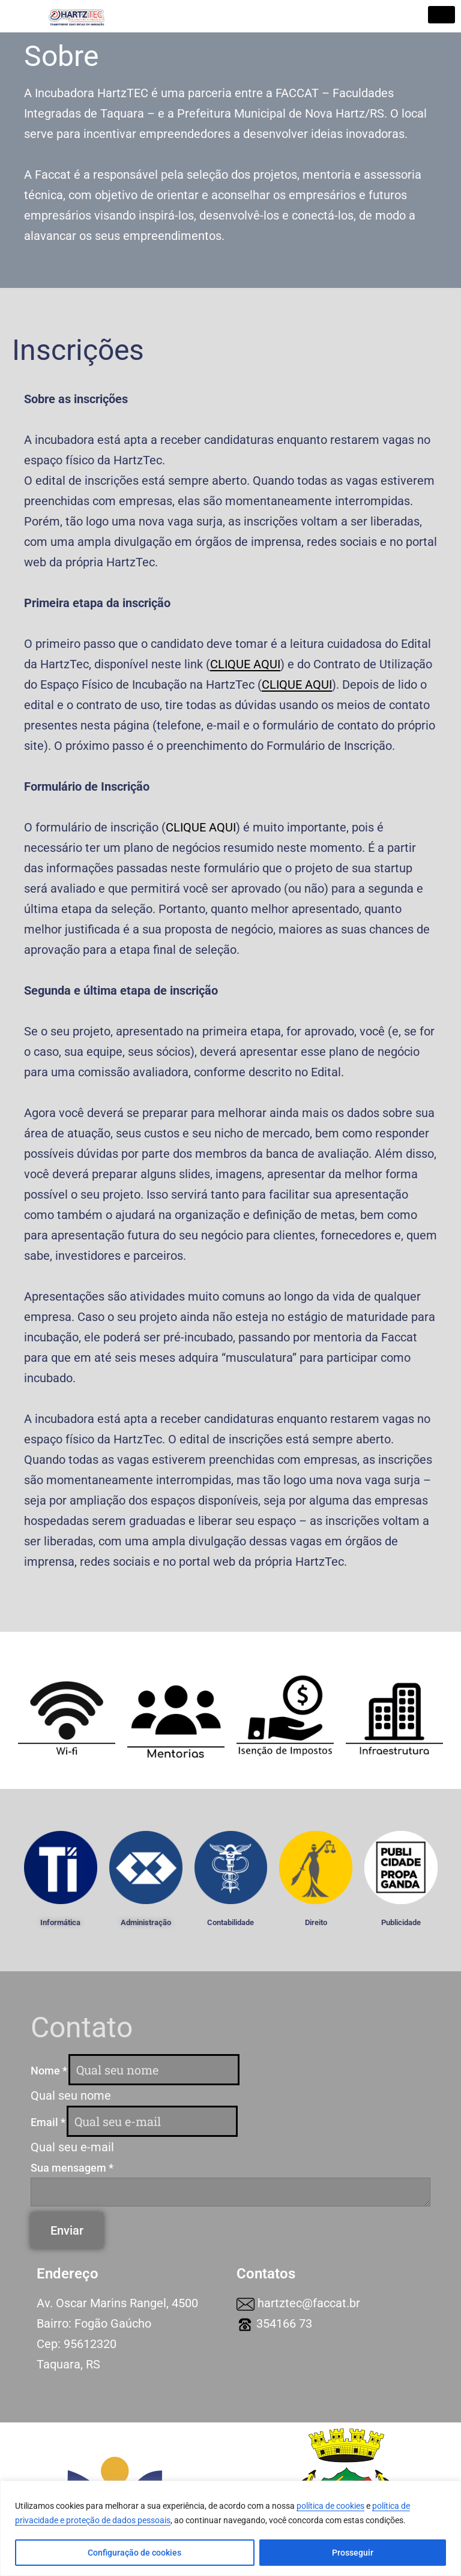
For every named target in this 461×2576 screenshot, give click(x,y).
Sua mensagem (72, 2167)
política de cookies (330, 2506)
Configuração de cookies (134, 2552)
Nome (49, 2070)
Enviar (66, 2230)
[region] (230, 2528)
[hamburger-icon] (441, 14)
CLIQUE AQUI (201, 827)
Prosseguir (352, 2552)
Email (48, 2122)
